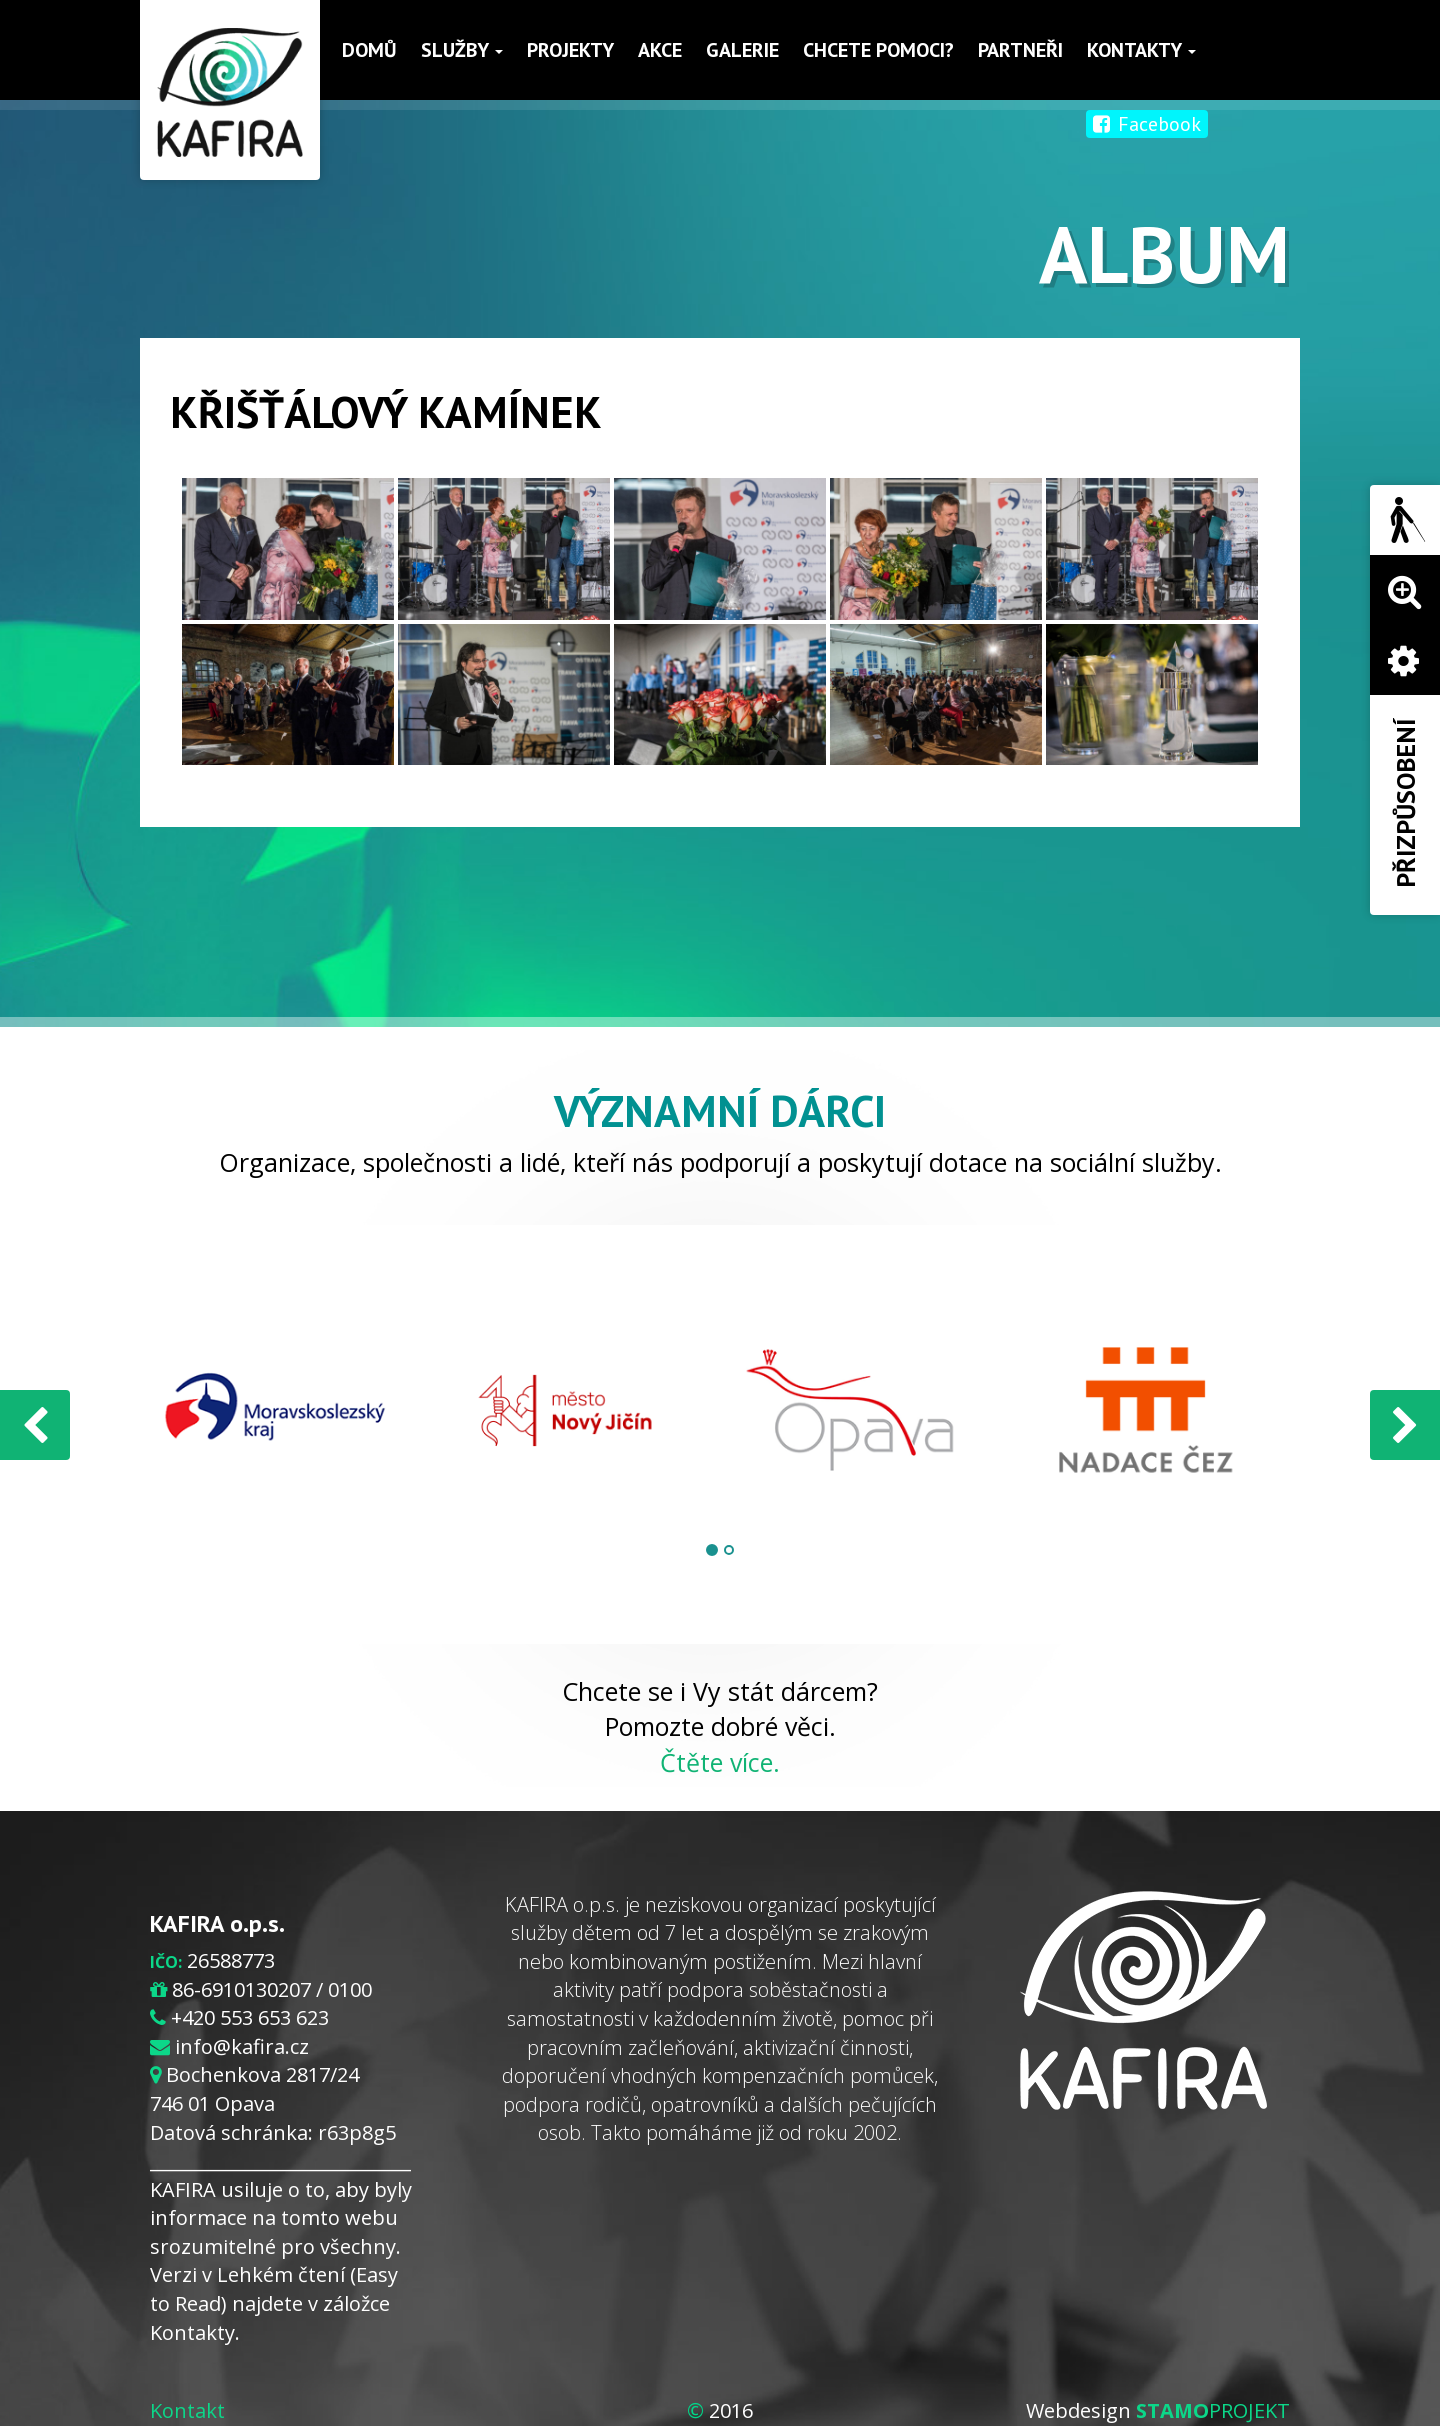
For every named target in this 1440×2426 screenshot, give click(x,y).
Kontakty (1141, 50)
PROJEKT (1213, 2410)
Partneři (1020, 50)
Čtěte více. (720, 1762)
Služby (462, 50)
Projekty (570, 50)
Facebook (1147, 124)
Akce (660, 50)
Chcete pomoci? (878, 50)
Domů (369, 50)
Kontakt (187, 2410)
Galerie (742, 50)
